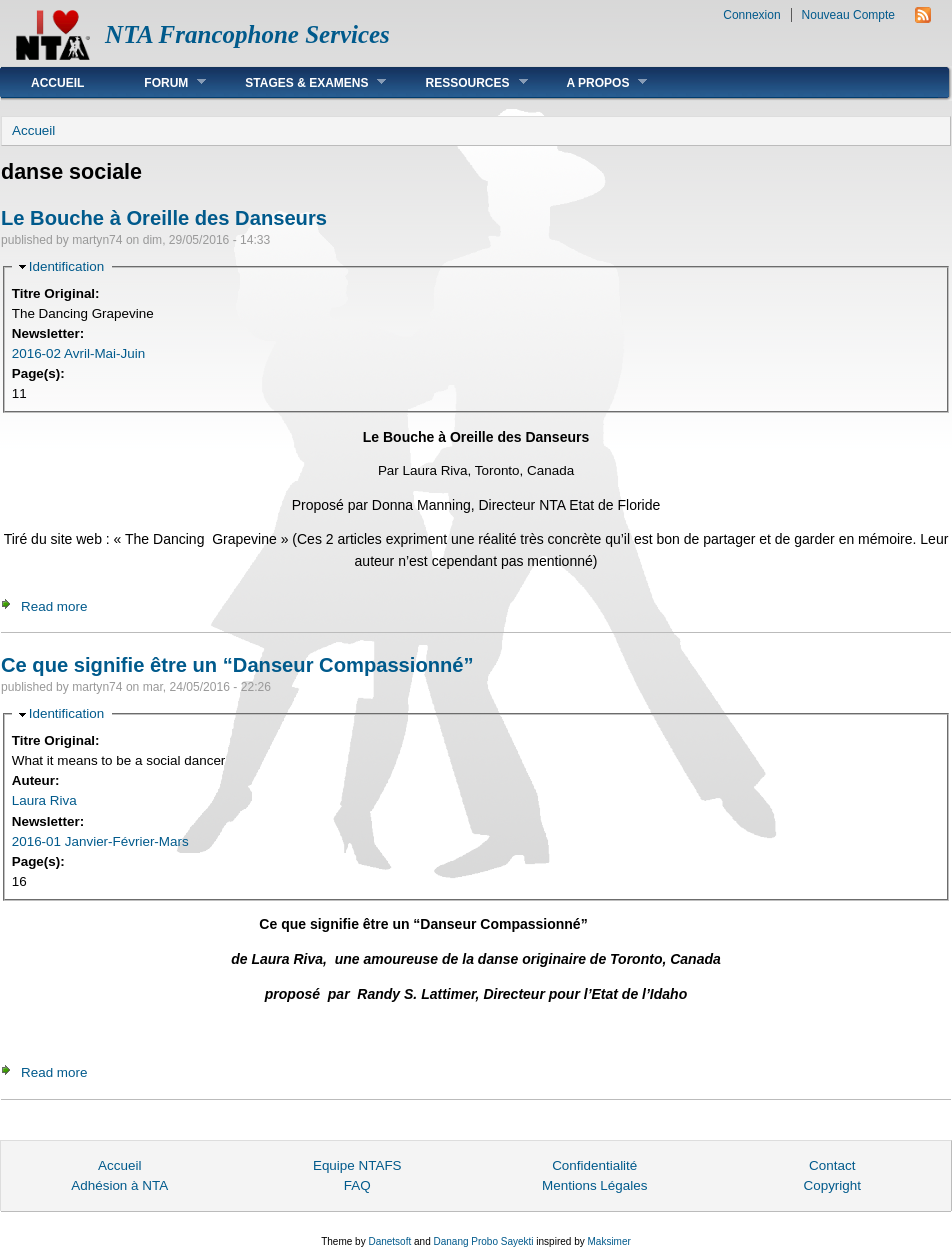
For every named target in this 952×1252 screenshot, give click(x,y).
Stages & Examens (300, 82)
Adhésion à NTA (119, 1185)
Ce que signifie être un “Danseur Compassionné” (237, 665)
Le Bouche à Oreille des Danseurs (164, 218)
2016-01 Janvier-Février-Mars (100, 841)
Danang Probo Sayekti (483, 1241)
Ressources (461, 82)
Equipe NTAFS (357, 1165)
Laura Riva (44, 800)
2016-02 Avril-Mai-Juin (78, 353)
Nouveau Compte (848, 15)
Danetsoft (389, 1241)
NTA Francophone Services (247, 34)
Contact (832, 1165)
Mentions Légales (594, 1185)
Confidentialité (594, 1165)
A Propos (592, 82)
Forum (160, 82)
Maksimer (608, 1241)
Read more (54, 606)
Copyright (832, 1185)
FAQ (357, 1185)
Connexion (751, 15)
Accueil (57, 83)
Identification (66, 266)
